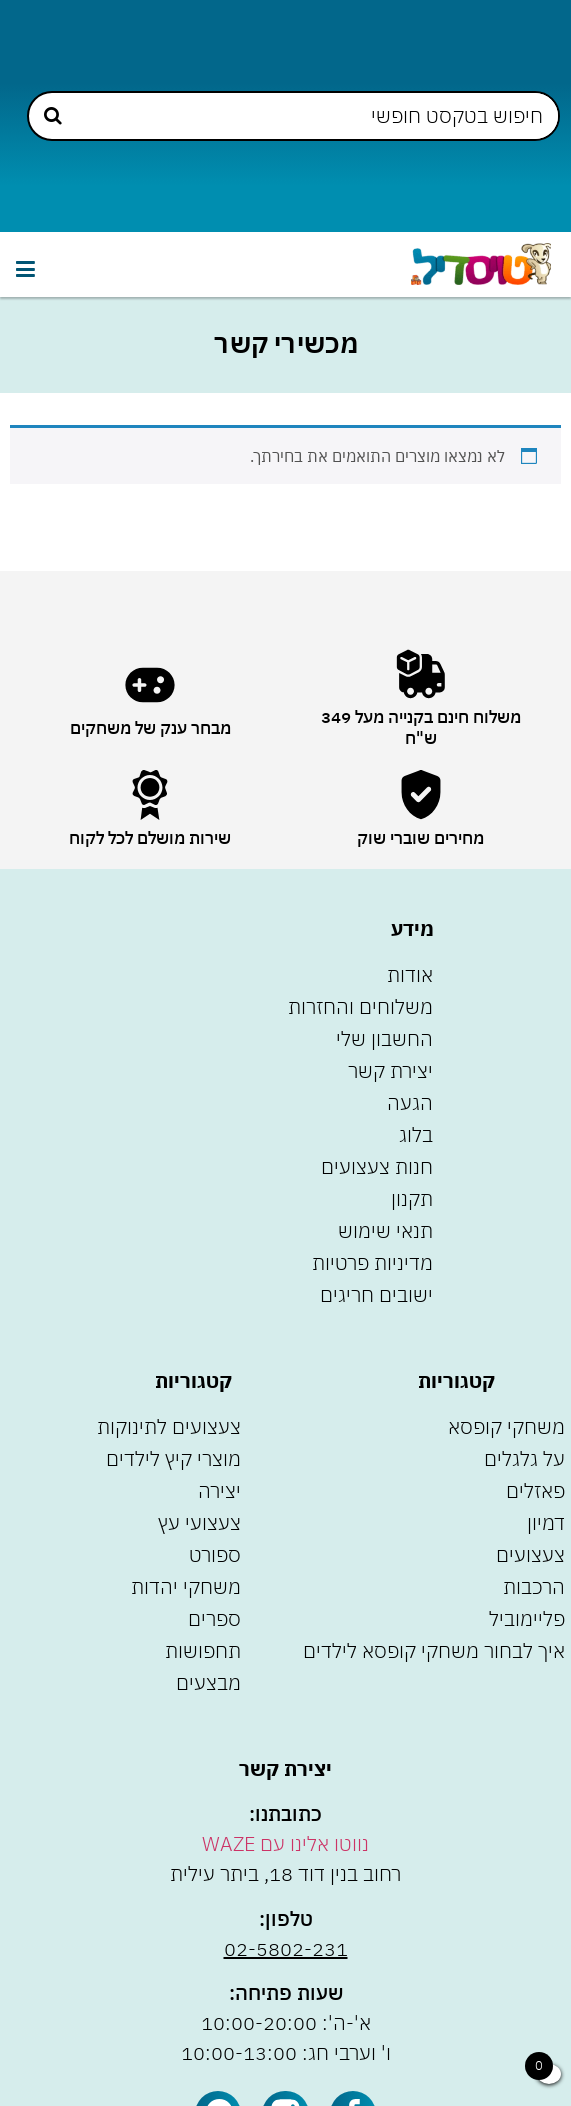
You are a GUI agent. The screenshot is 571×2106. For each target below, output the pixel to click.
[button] (25, 269)
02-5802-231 (286, 1948)
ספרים (214, 1618)
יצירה (219, 1490)
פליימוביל (527, 1618)
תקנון (412, 1198)
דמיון (546, 1522)
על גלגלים (524, 1458)
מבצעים (208, 1682)
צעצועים (530, 1554)
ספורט (215, 1554)
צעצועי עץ (199, 1522)
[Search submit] (53, 115)
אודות (410, 974)
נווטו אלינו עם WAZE (285, 1843)
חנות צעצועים (377, 1166)
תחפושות (203, 1650)
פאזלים (535, 1490)
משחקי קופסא (506, 1426)
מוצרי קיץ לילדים (173, 1458)
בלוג (416, 1134)
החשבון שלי (384, 1038)
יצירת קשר (390, 1070)
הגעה (410, 1102)
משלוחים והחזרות (360, 1006)
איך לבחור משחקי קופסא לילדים (434, 1650)
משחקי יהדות (186, 1586)
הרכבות (534, 1586)
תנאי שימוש (385, 1230)
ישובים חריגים (376, 1294)
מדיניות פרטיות (372, 1262)
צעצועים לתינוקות (169, 1426)
